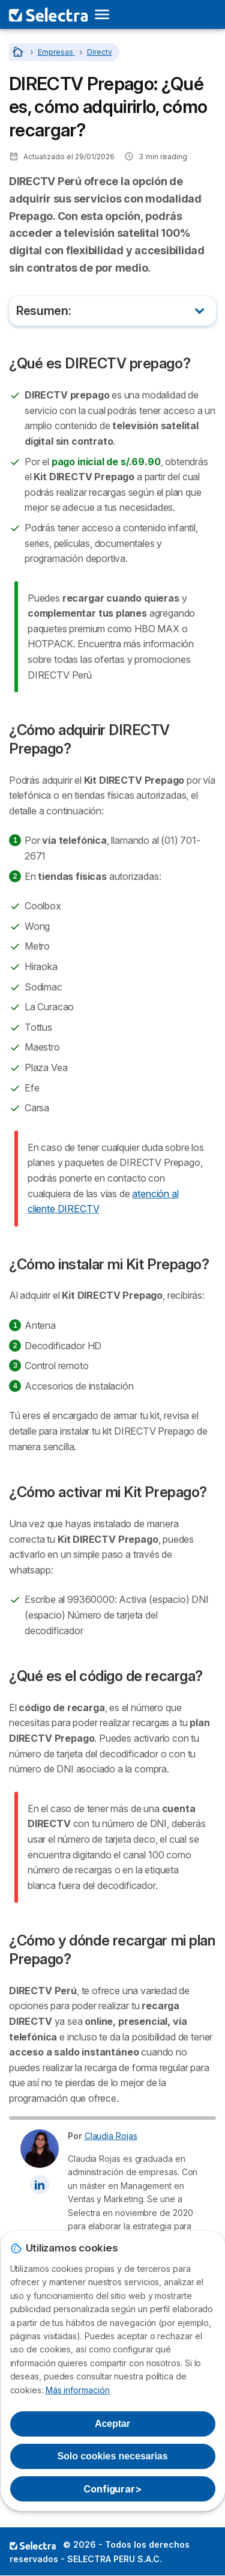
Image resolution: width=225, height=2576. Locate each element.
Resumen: (43, 311)
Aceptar (112, 2424)
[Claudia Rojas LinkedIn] (39, 2185)
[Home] (19, 51)
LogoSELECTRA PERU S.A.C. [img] (33, 2545)
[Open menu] (106, 14)
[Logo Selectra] (48, 14)
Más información (78, 2390)
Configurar (112, 2489)
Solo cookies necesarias (113, 2456)
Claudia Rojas (111, 2136)
